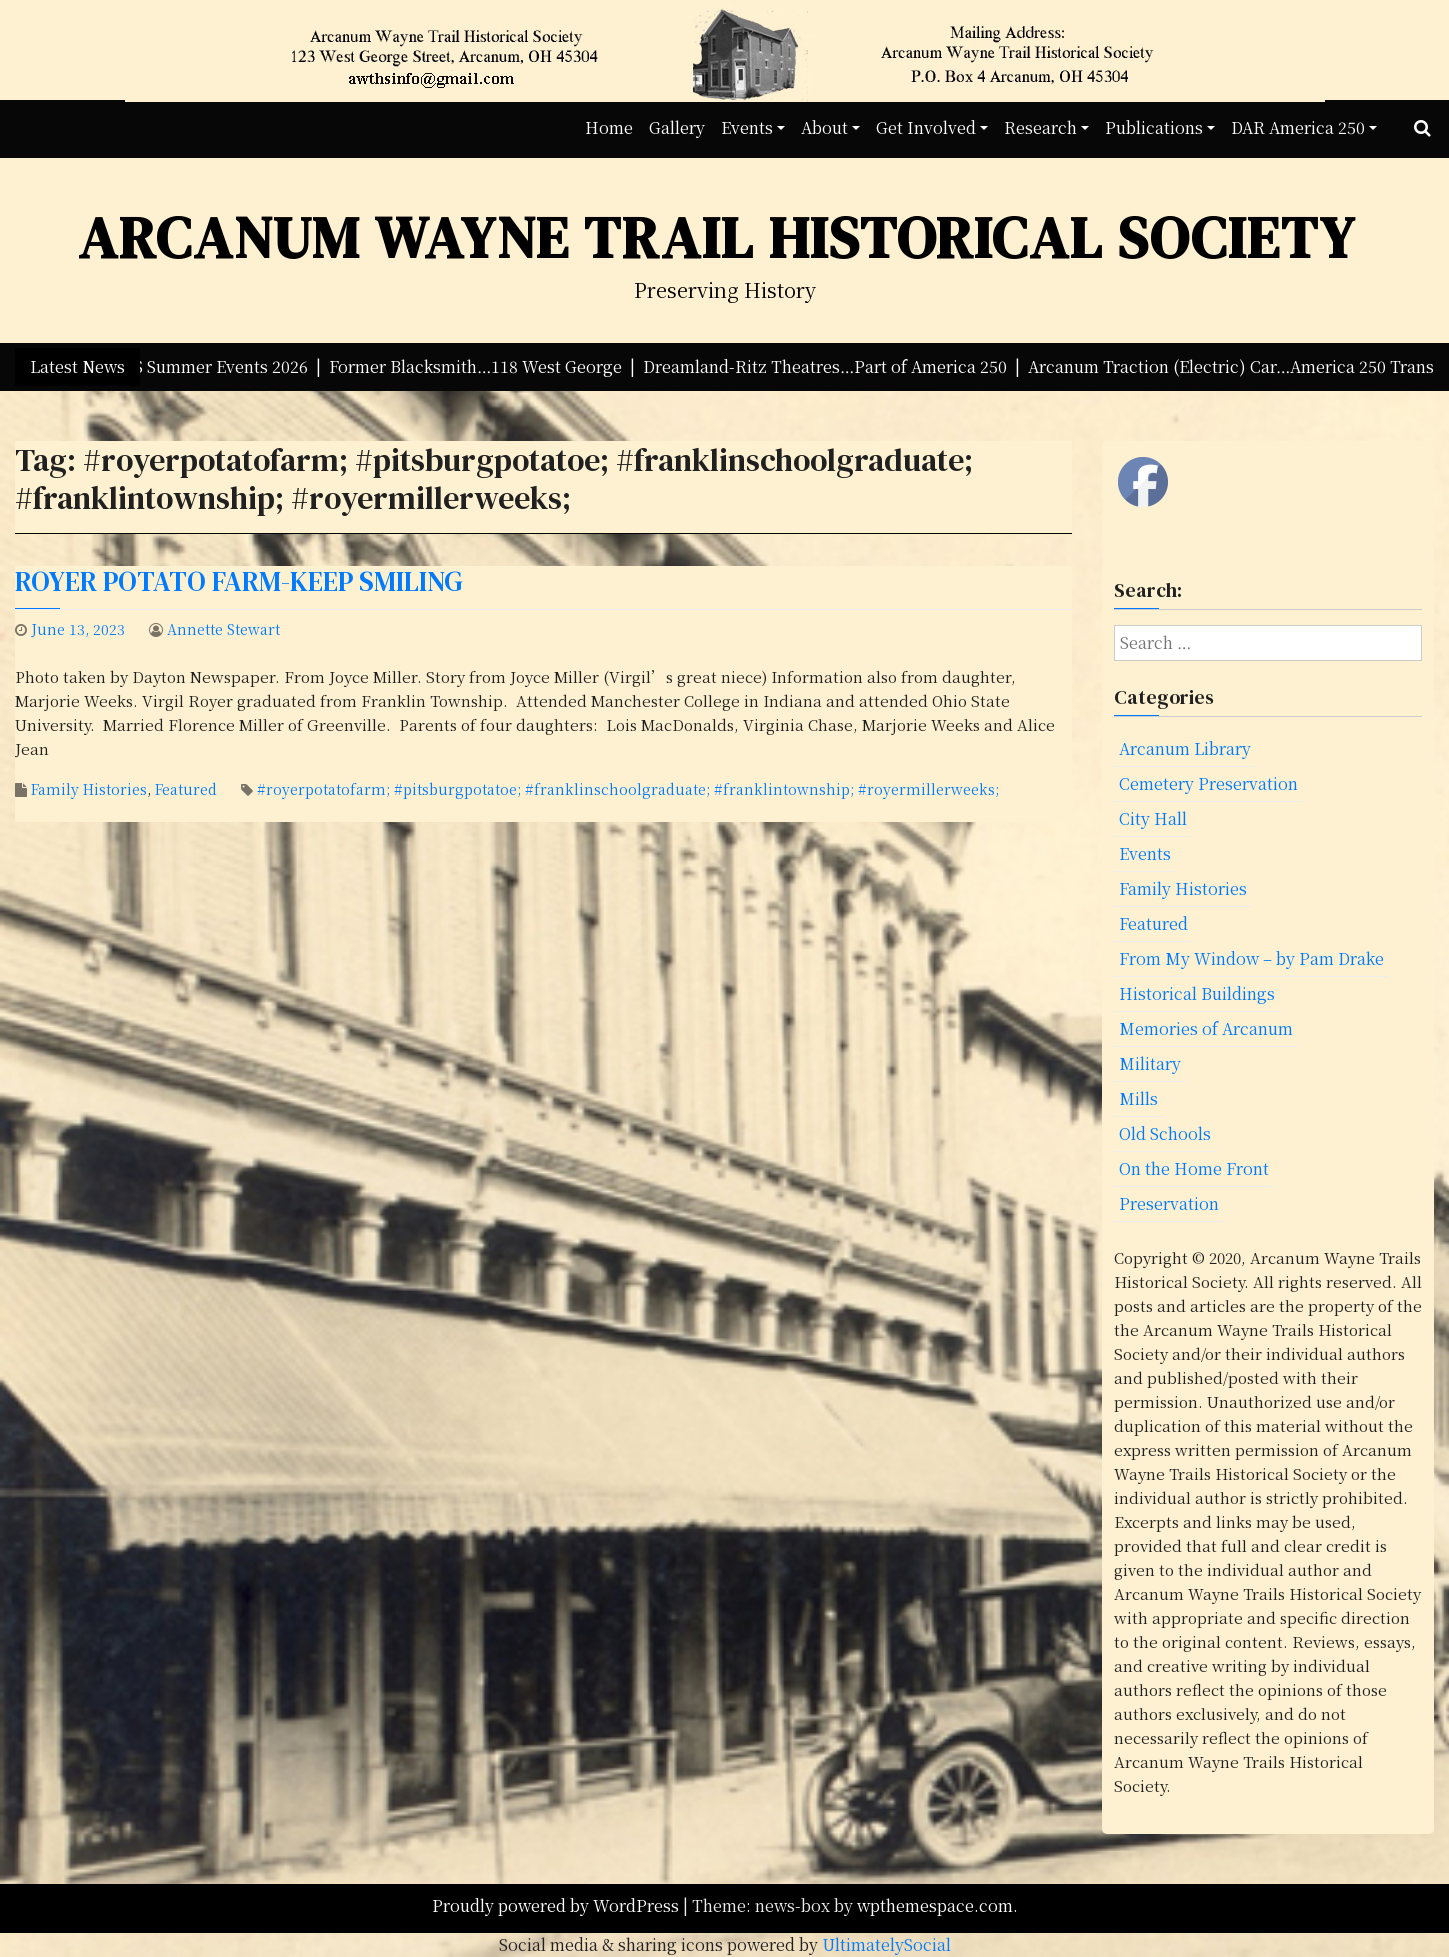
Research (1040, 127)
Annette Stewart (223, 629)
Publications (1154, 127)
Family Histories (89, 789)
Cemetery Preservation (1208, 783)
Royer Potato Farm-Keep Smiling (239, 581)
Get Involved (926, 127)
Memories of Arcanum (1206, 1028)
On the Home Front (1194, 1168)
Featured (186, 789)
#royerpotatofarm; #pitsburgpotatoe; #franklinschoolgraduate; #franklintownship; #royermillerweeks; (628, 789)
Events (747, 127)
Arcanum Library (1185, 748)
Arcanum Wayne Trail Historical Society (717, 237)
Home (609, 127)
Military (1150, 1063)
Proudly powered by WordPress (557, 1905)
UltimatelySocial (886, 1944)
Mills (1138, 1098)
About (824, 127)
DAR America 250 (1298, 127)
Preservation (1169, 1203)
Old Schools (1165, 1133)
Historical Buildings (1197, 993)
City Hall (1153, 818)
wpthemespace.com (935, 1905)
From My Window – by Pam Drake (1251, 958)
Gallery (677, 127)
